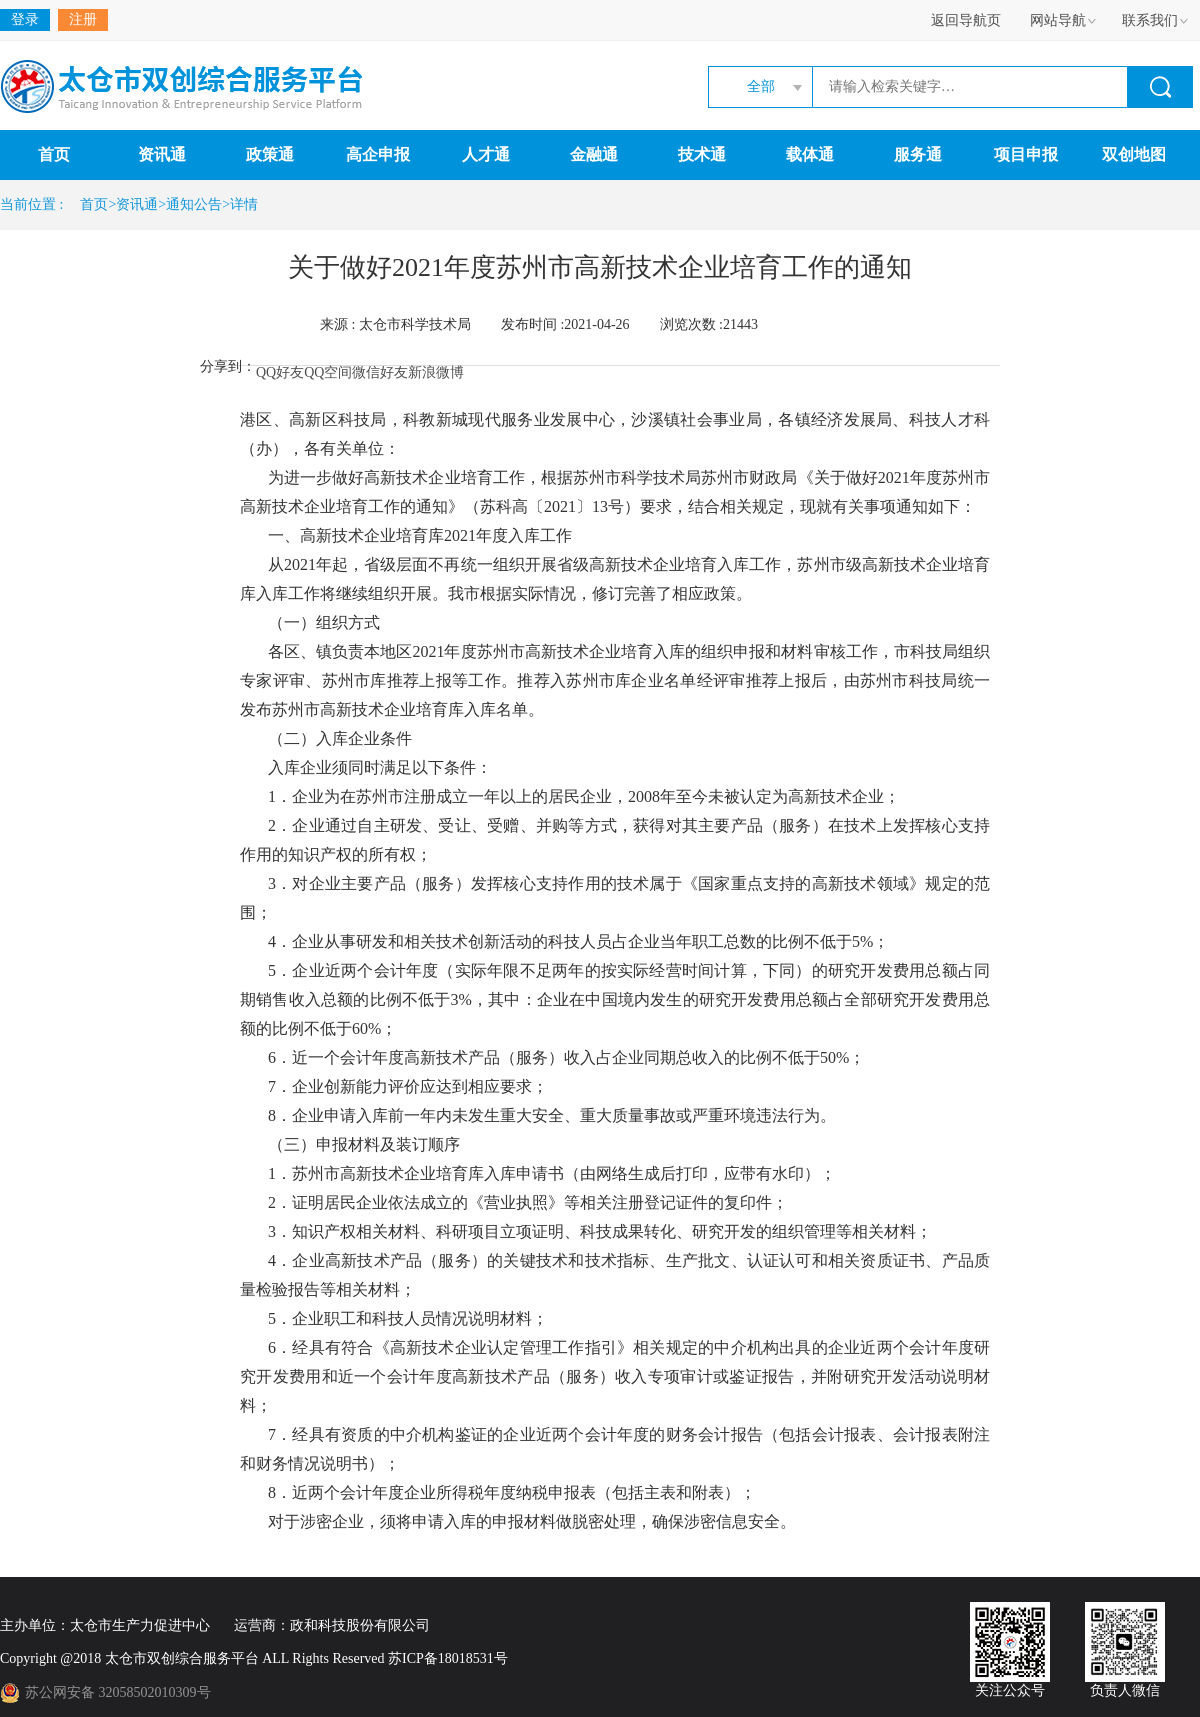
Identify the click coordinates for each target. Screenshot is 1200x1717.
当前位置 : (35, 204)
